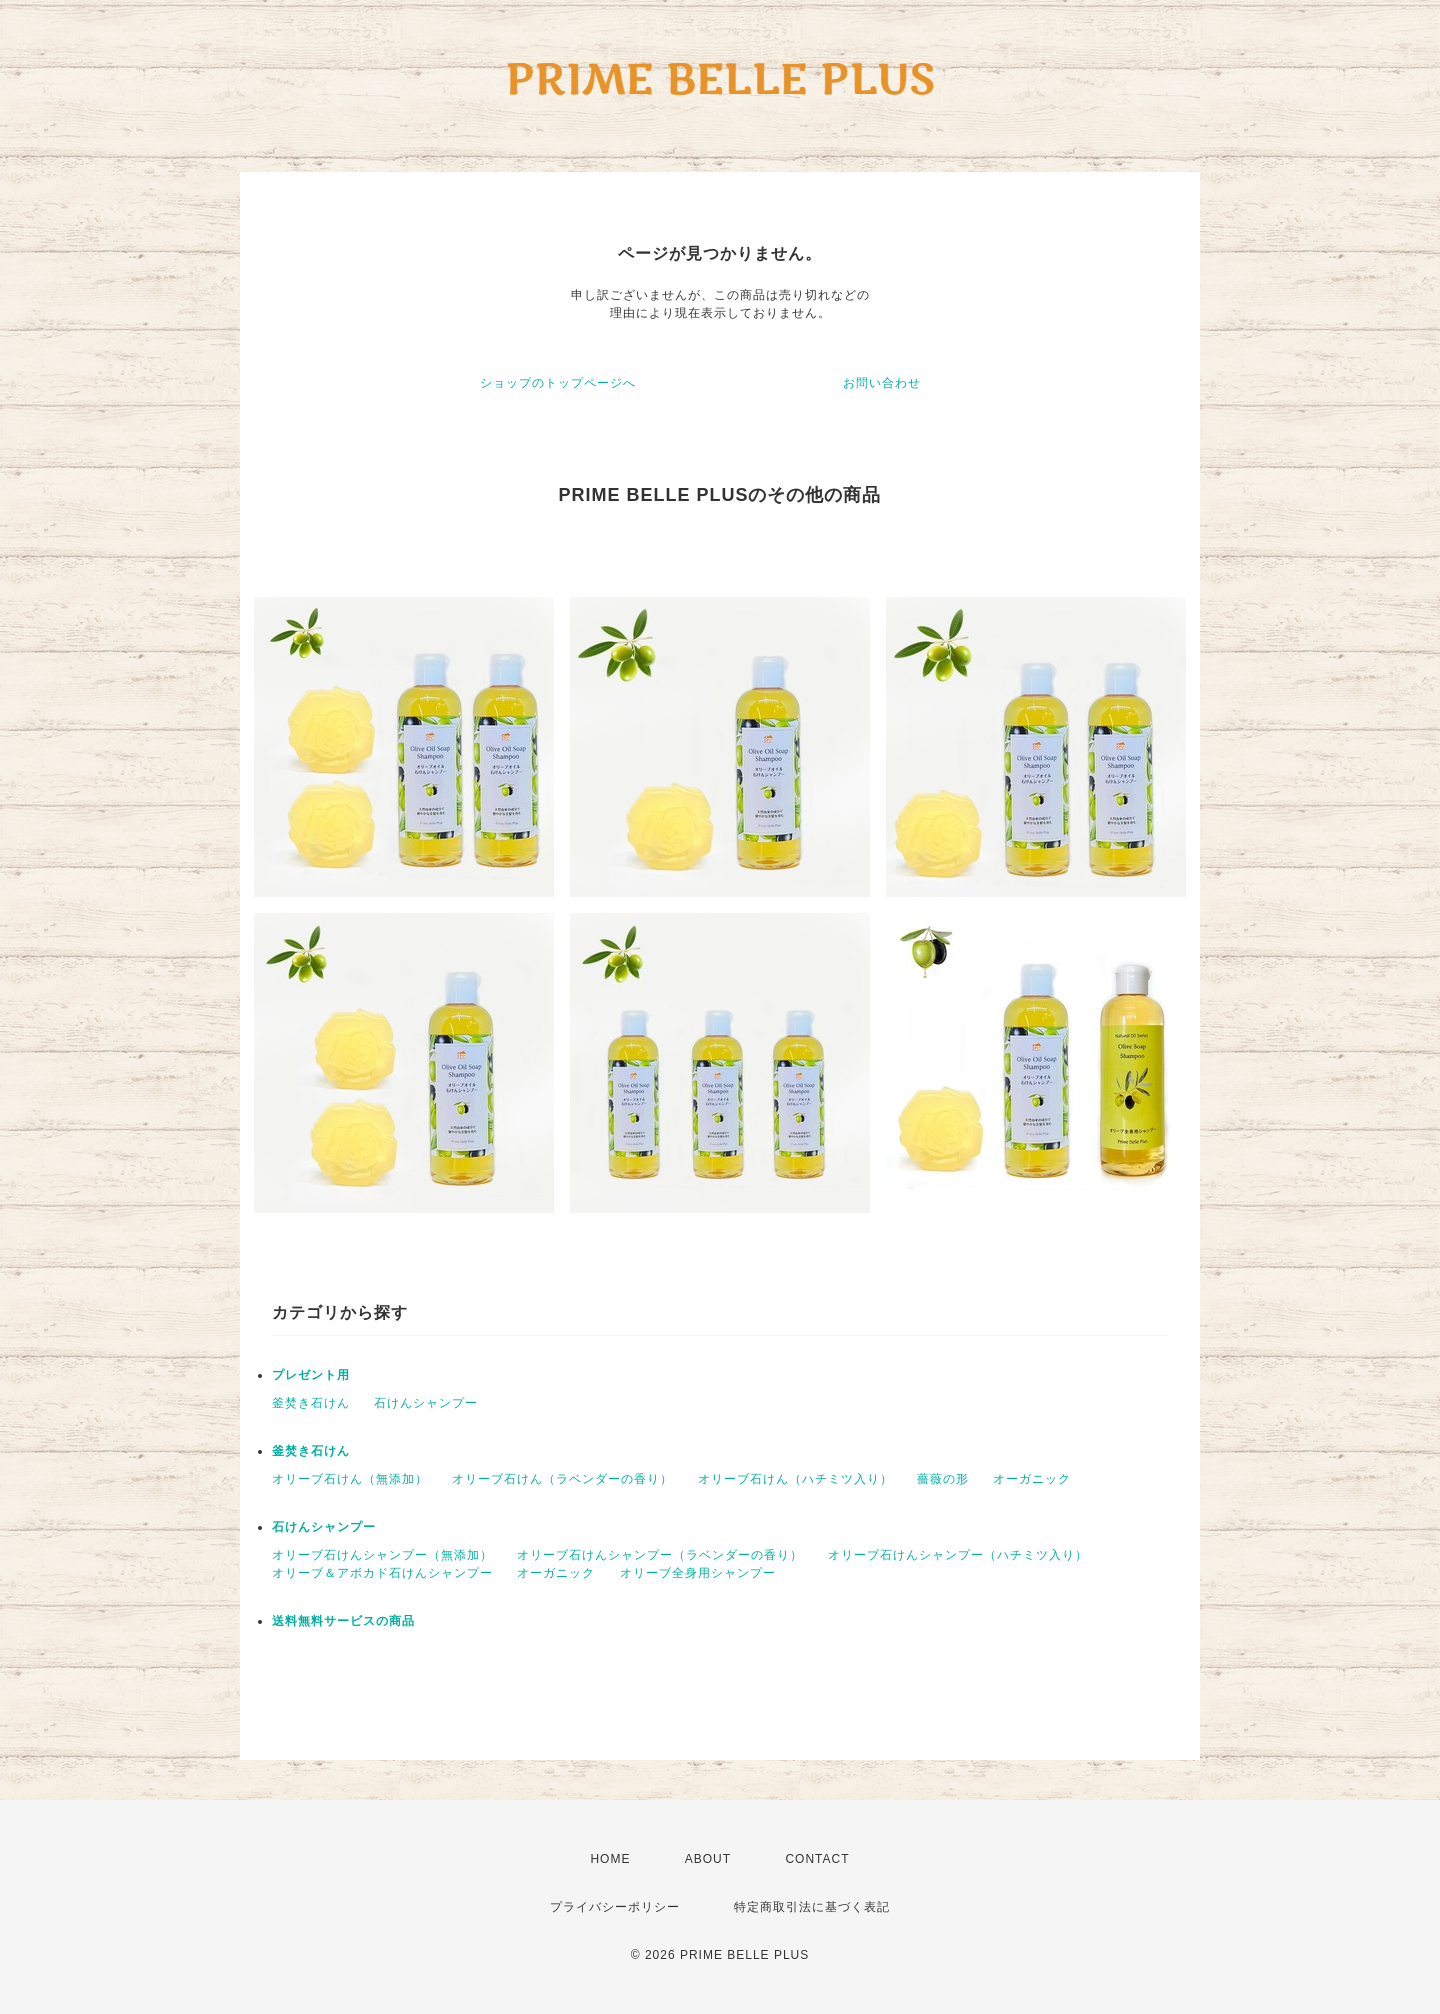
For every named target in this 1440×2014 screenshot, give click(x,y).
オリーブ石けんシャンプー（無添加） (382, 1555)
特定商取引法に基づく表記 (812, 1907)
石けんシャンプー (426, 1403)
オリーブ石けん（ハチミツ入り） (795, 1479)
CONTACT (817, 1859)
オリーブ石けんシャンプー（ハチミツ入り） (958, 1555)
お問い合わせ (882, 383)
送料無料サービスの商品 (343, 1621)
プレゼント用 (311, 1375)
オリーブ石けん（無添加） (350, 1479)
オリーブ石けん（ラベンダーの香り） (562, 1479)
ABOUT (708, 1859)
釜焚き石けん (311, 1403)
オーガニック (1032, 1479)
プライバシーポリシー (615, 1907)
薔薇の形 (943, 1479)
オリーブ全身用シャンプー (698, 1573)
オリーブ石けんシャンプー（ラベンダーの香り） (660, 1555)
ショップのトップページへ (558, 383)
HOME (610, 1859)
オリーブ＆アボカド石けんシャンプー (382, 1573)
